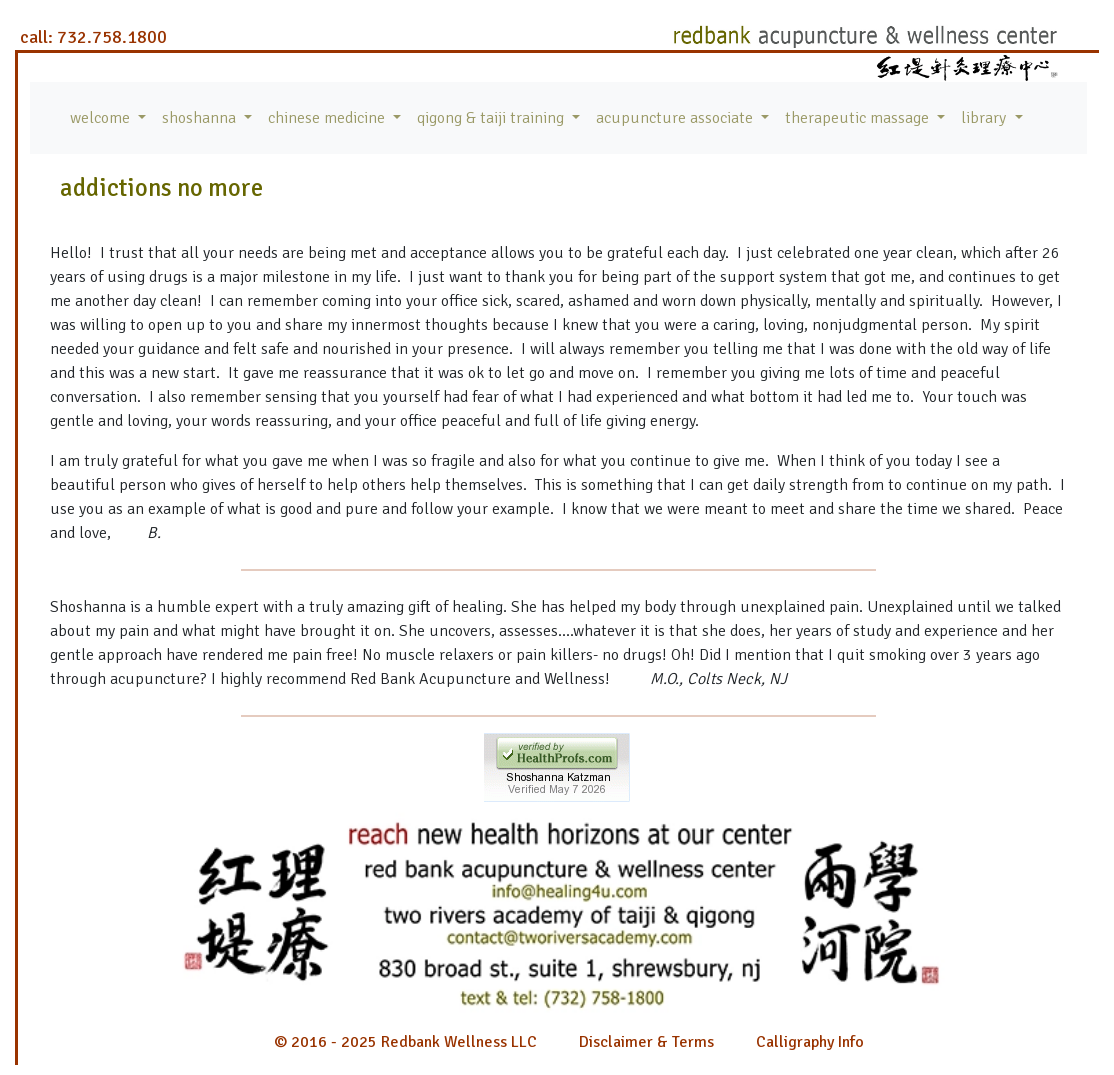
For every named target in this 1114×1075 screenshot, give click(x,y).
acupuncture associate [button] (676, 118)
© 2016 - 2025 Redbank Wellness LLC (405, 1042)
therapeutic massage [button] (859, 118)
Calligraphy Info (810, 1042)
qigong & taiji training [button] (492, 118)
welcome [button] (102, 118)
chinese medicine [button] (328, 118)
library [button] (985, 118)
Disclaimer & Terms (646, 1042)
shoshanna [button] (201, 118)
